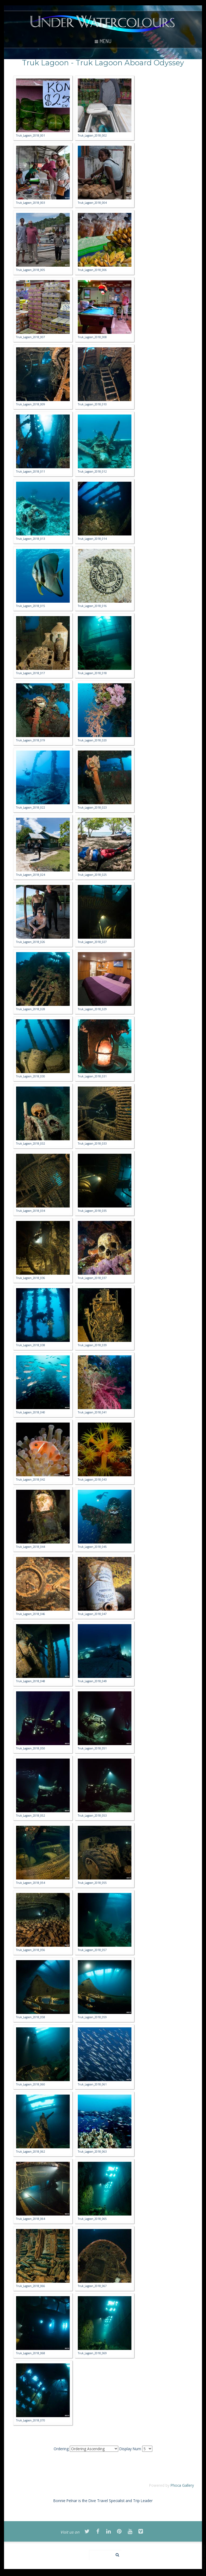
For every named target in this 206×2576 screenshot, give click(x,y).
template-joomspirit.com (205, 2558)
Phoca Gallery (182, 2485)
